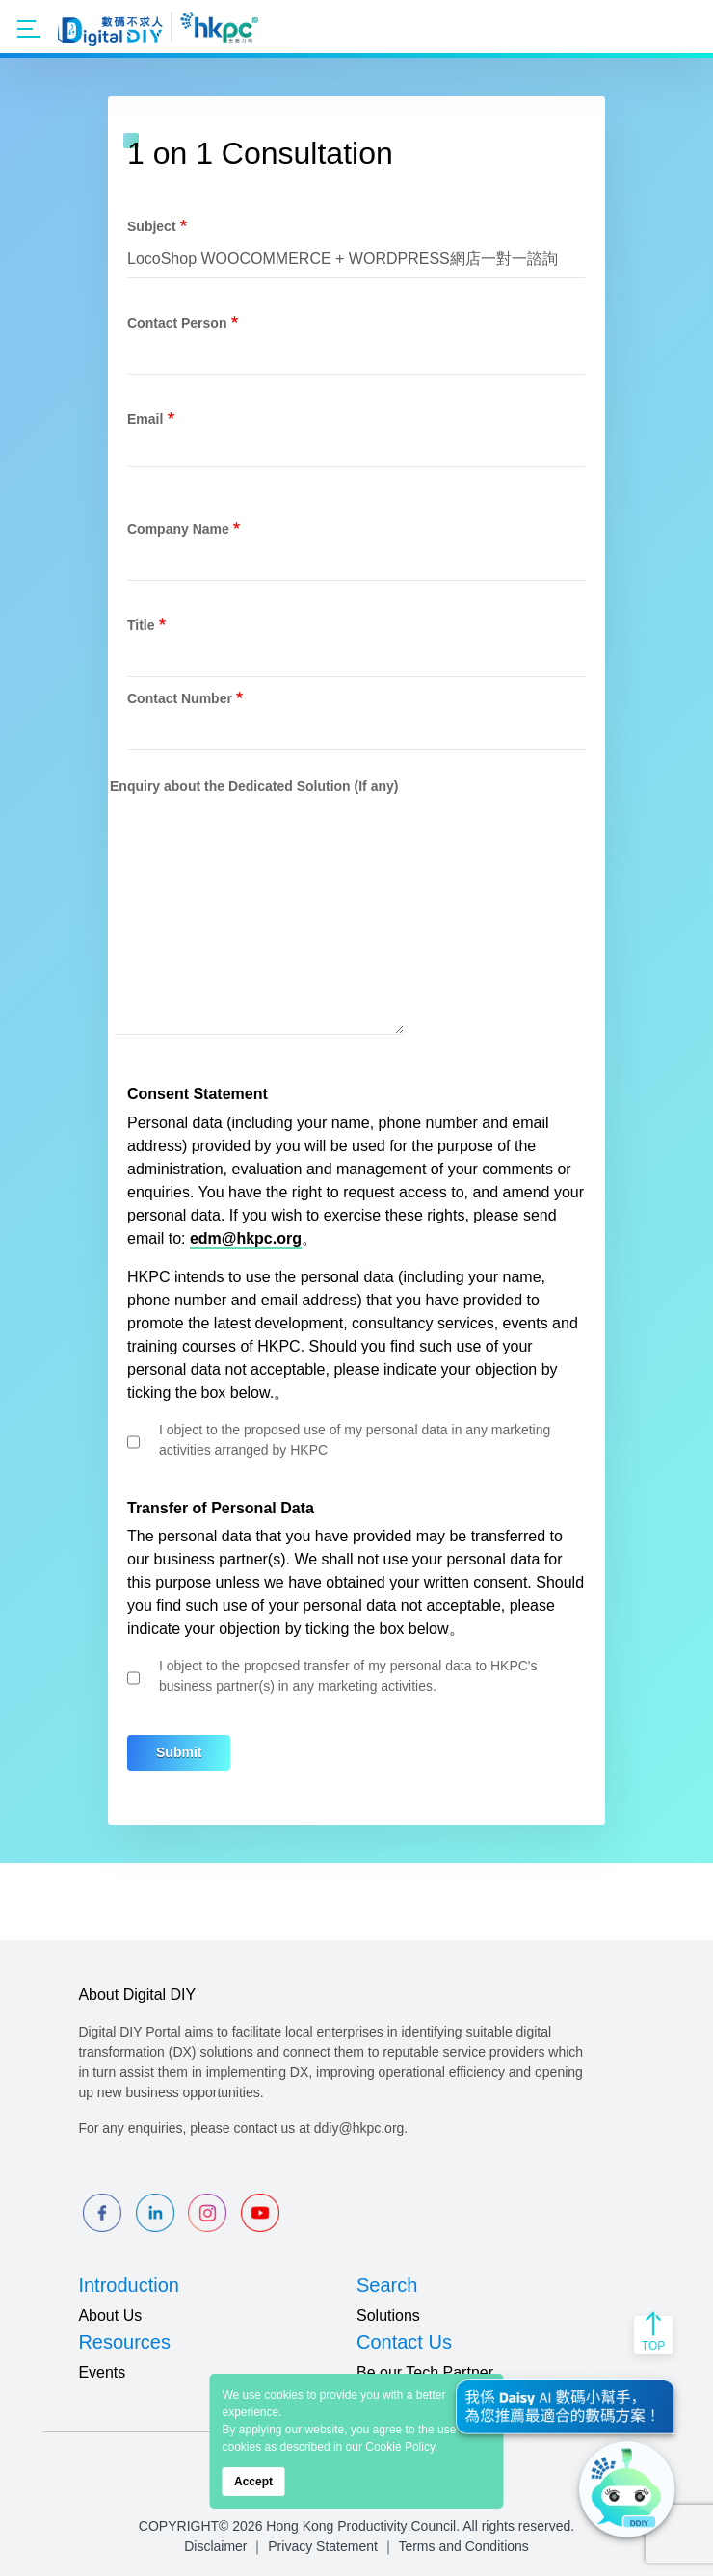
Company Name (178, 529)
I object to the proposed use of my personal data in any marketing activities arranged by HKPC (354, 1440)
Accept (253, 2481)
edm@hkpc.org (246, 1238)
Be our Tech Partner (424, 2372)
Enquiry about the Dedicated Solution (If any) (254, 786)
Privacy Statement (323, 2546)
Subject (151, 226)
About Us (110, 2315)
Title (141, 625)
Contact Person (176, 322)
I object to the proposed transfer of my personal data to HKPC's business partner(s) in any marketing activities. (348, 1676)
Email (145, 419)
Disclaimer (215, 2546)
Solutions (388, 2315)
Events (101, 2372)
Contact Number (179, 698)
